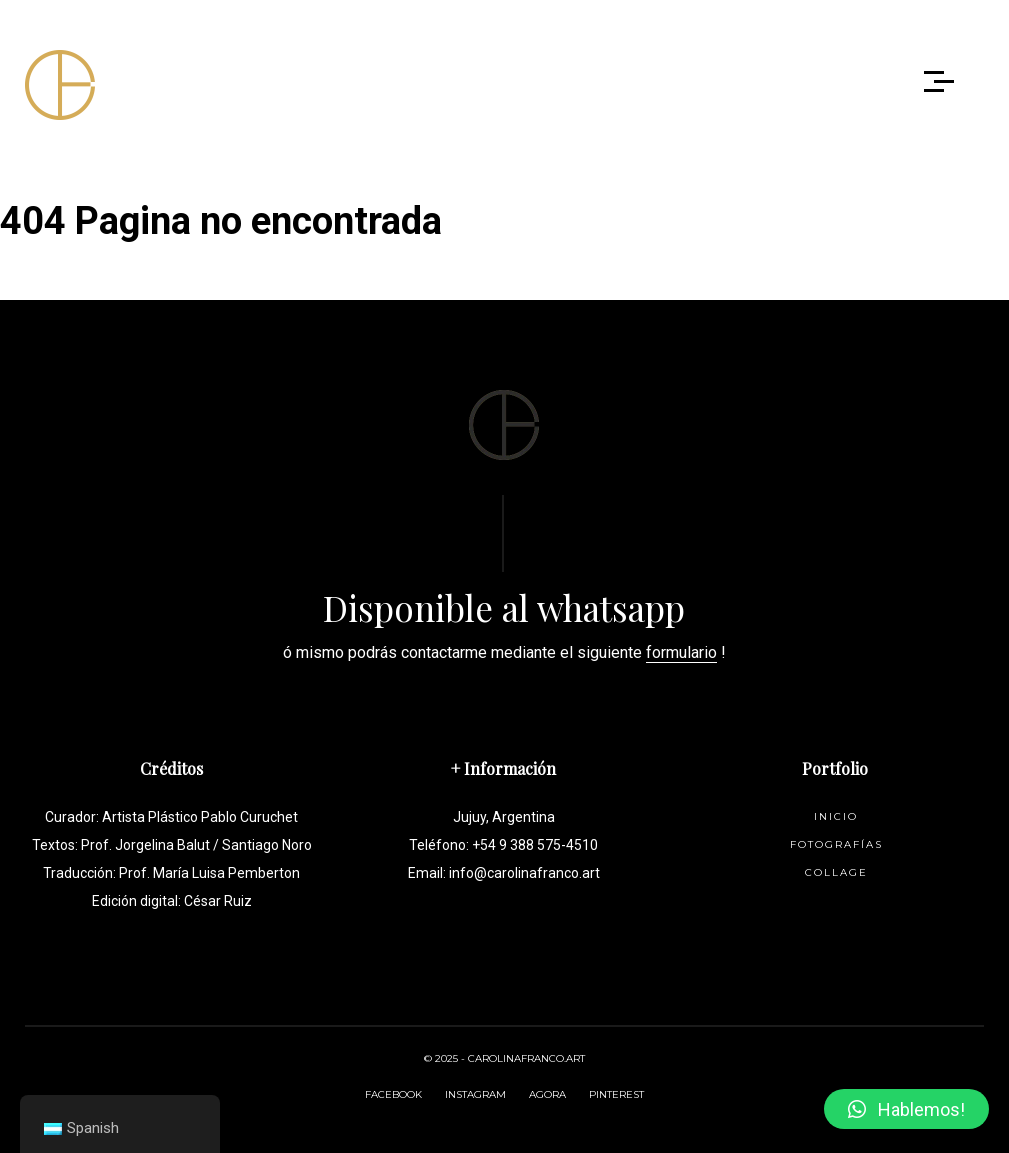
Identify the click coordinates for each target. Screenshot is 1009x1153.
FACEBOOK (393, 1094)
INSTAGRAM (475, 1094)
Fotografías (836, 844)
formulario (681, 652)
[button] (906, 1109)
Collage (836, 872)
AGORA (547, 1094)
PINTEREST (616, 1094)
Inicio (836, 816)
